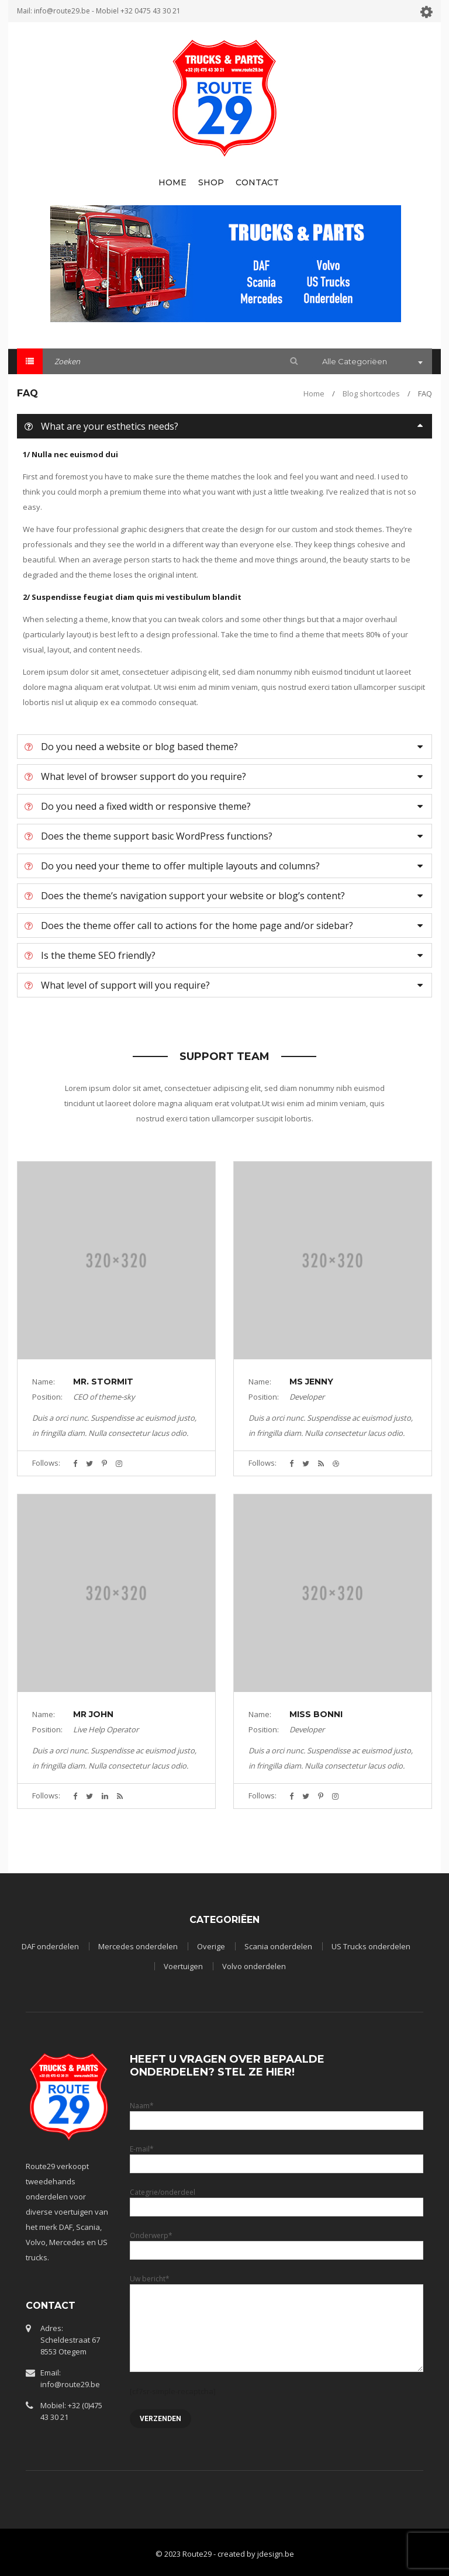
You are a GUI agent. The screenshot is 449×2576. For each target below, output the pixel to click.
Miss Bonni (316, 1714)
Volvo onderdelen (254, 1966)
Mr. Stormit (103, 1381)
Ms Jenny (311, 1381)
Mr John (93, 1714)
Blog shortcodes (371, 393)
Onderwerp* (277, 2242)
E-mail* (277, 2156)
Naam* (277, 2113)
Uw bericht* (277, 2303)
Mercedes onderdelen (138, 1946)
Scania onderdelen (278, 1946)
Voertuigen (183, 1966)
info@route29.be (62, 11)
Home (313, 393)
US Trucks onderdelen (370, 1946)
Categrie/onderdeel (277, 2199)
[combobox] (371, 362)
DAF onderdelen (50, 1946)
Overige (211, 1946)
